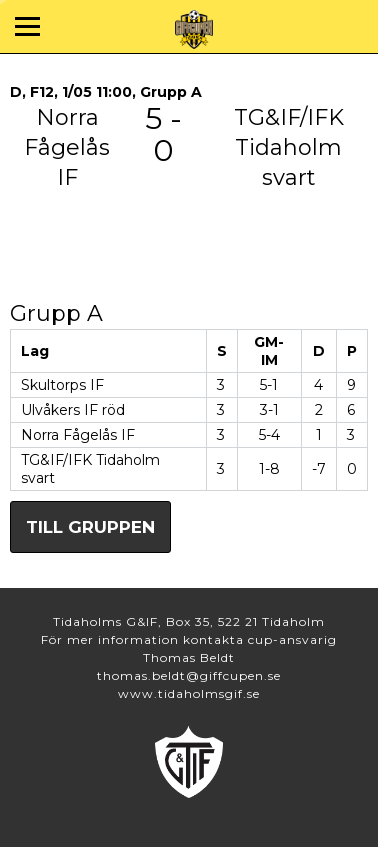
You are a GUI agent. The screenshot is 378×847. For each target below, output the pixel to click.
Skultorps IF (62, 385)
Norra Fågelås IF (78, 435)
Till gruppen (90, 527)
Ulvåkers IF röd (73, 410)
